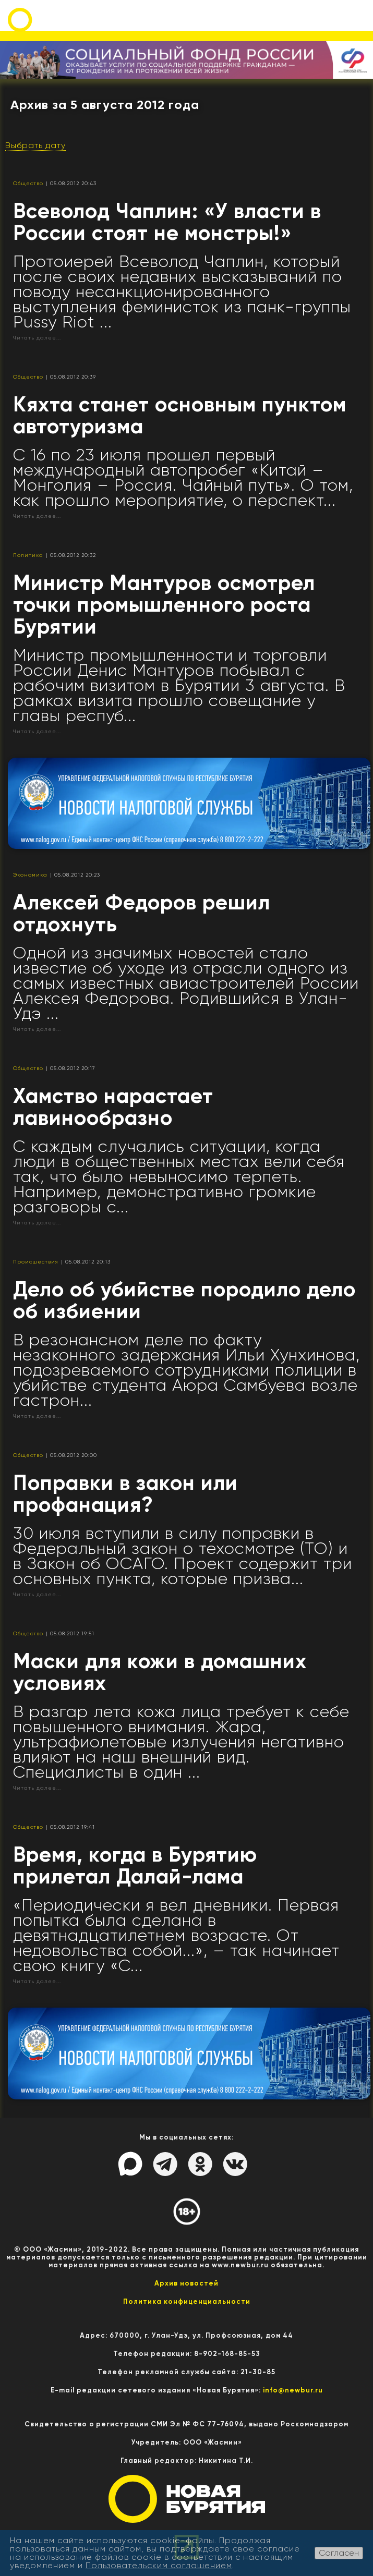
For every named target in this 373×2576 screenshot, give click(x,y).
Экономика (30, 875)
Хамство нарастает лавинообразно (113, 1107)
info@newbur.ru (293, 2390)
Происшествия (35, 1262)
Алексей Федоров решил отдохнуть (141, 913)
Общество (28, 183)
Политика (28, 555)
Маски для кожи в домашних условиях (160, 1672)
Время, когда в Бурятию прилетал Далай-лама (135, 1865)
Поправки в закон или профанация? (125, 1493)
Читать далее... (37, 338)
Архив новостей (186, 2283)
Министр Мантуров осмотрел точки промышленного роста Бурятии (164, 604)
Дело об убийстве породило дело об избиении (184, 1300)
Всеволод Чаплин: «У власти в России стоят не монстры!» (167, 222)
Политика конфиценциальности (186, 2301)
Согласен (339, 2553)
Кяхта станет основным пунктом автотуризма (179, 415)
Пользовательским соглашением (159, 2565)
